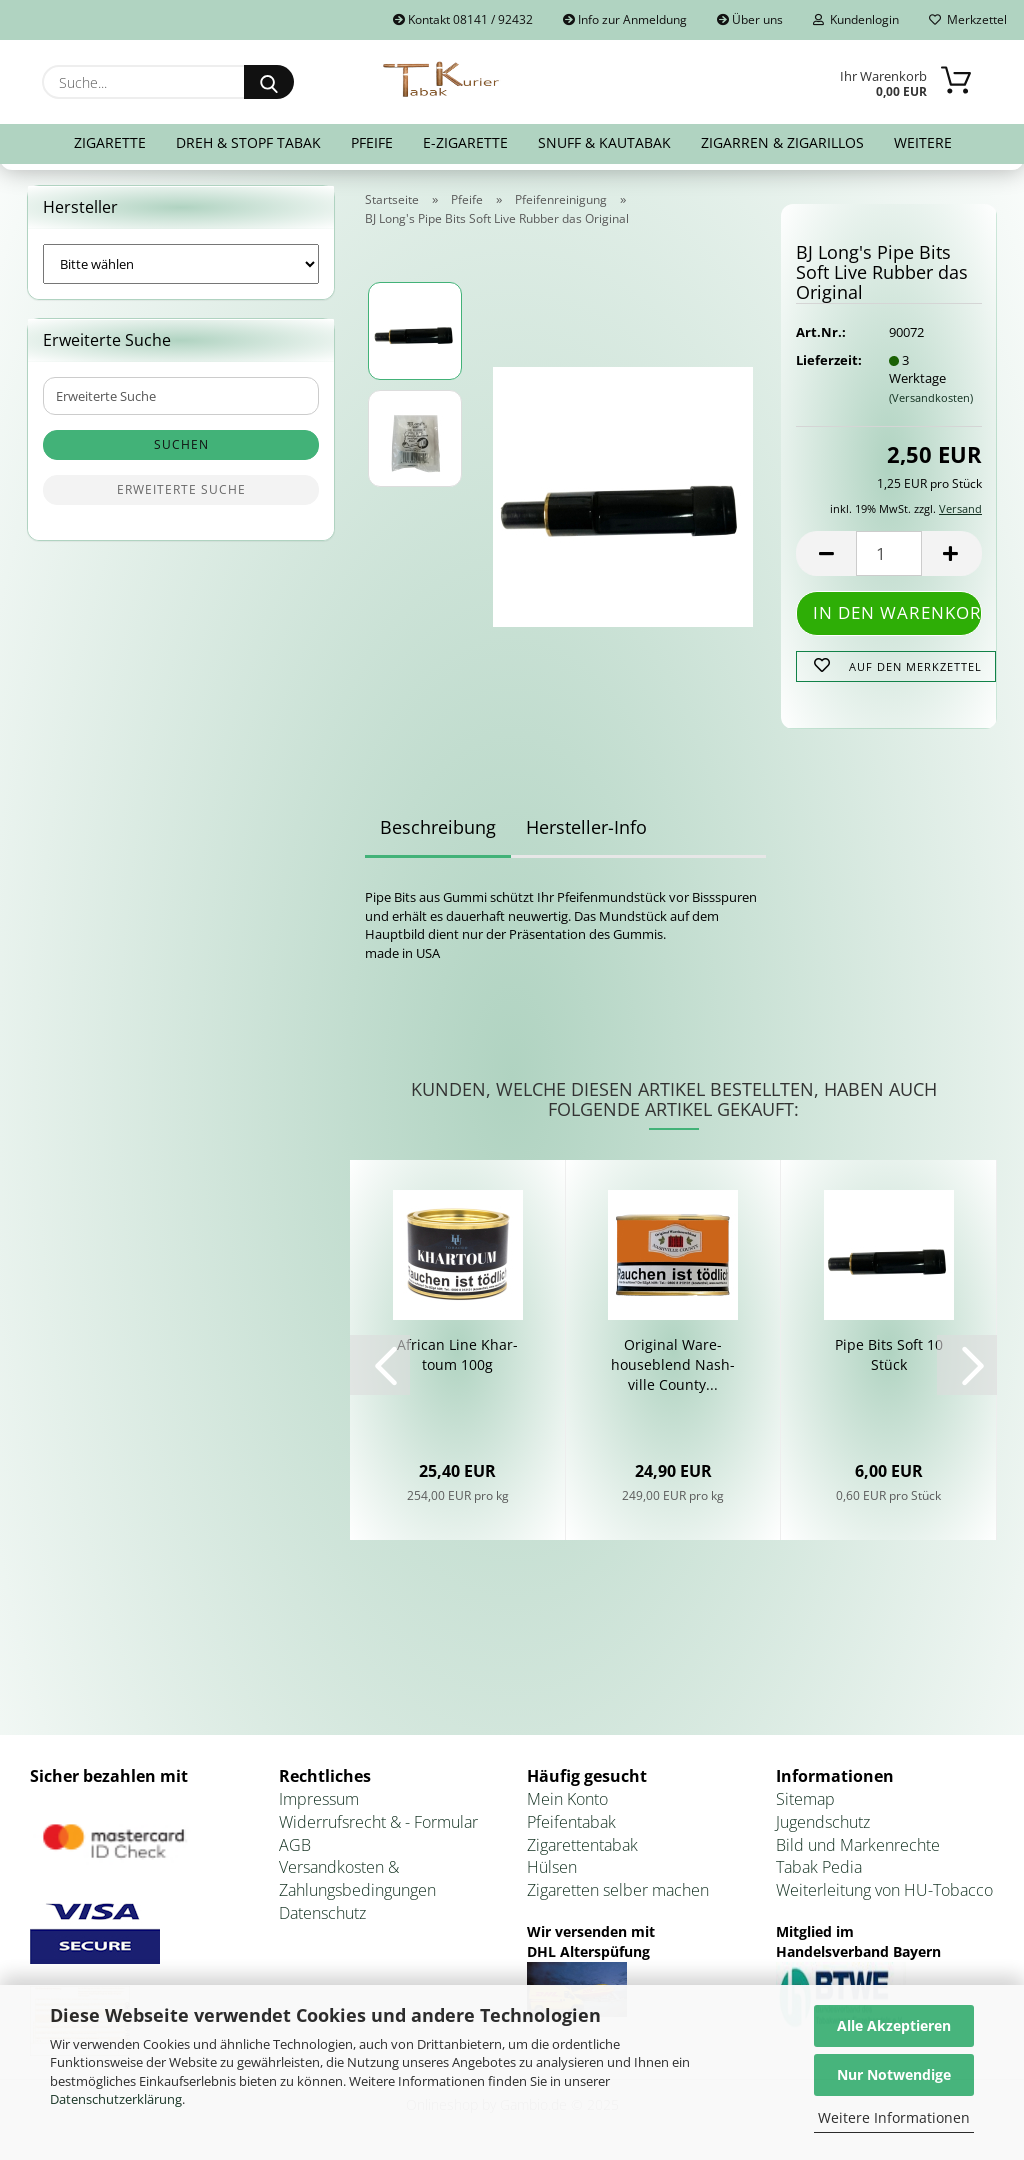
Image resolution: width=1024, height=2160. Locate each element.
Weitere (923, 142)
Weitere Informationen (894, 2117)
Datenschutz (322, 1913)
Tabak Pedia (819, 1867)
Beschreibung (438, 827)
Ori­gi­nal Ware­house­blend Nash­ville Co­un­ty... (673, 1364)
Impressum (319, 1799)
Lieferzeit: (827, 360)
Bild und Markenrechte (858, 1845)
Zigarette (110, 142)
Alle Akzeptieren (894, 2025)
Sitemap (805, 1799)
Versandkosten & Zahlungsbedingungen (357, 1878)
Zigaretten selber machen (618, 1890)
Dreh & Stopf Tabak (248, 142)
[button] (826, 553)
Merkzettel (968, 19)
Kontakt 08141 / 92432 (463, 19)
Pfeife (372, 142)
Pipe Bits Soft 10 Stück (889, 1354)
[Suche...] (269, 82)
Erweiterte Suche (181, 489)
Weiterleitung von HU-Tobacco (884, 1890)
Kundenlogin (856, 19)
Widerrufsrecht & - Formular (378, 1822)
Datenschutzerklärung (116, 2099)
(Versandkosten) (931, 397)
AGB (295, 1845)
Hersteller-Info (586, 827)
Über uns (750, 19)
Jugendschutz (823, 1822)
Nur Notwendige (894, 2074)
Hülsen (552, 1867)
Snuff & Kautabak (604, 142)
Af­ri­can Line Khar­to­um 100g (457, 1354)
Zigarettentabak (582, 1845)
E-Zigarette (465, 142)
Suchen (181, 444)
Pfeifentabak (571, 1822)
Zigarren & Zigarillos (782, 142)
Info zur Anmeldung (625, 19)
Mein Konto (567, 1799)
